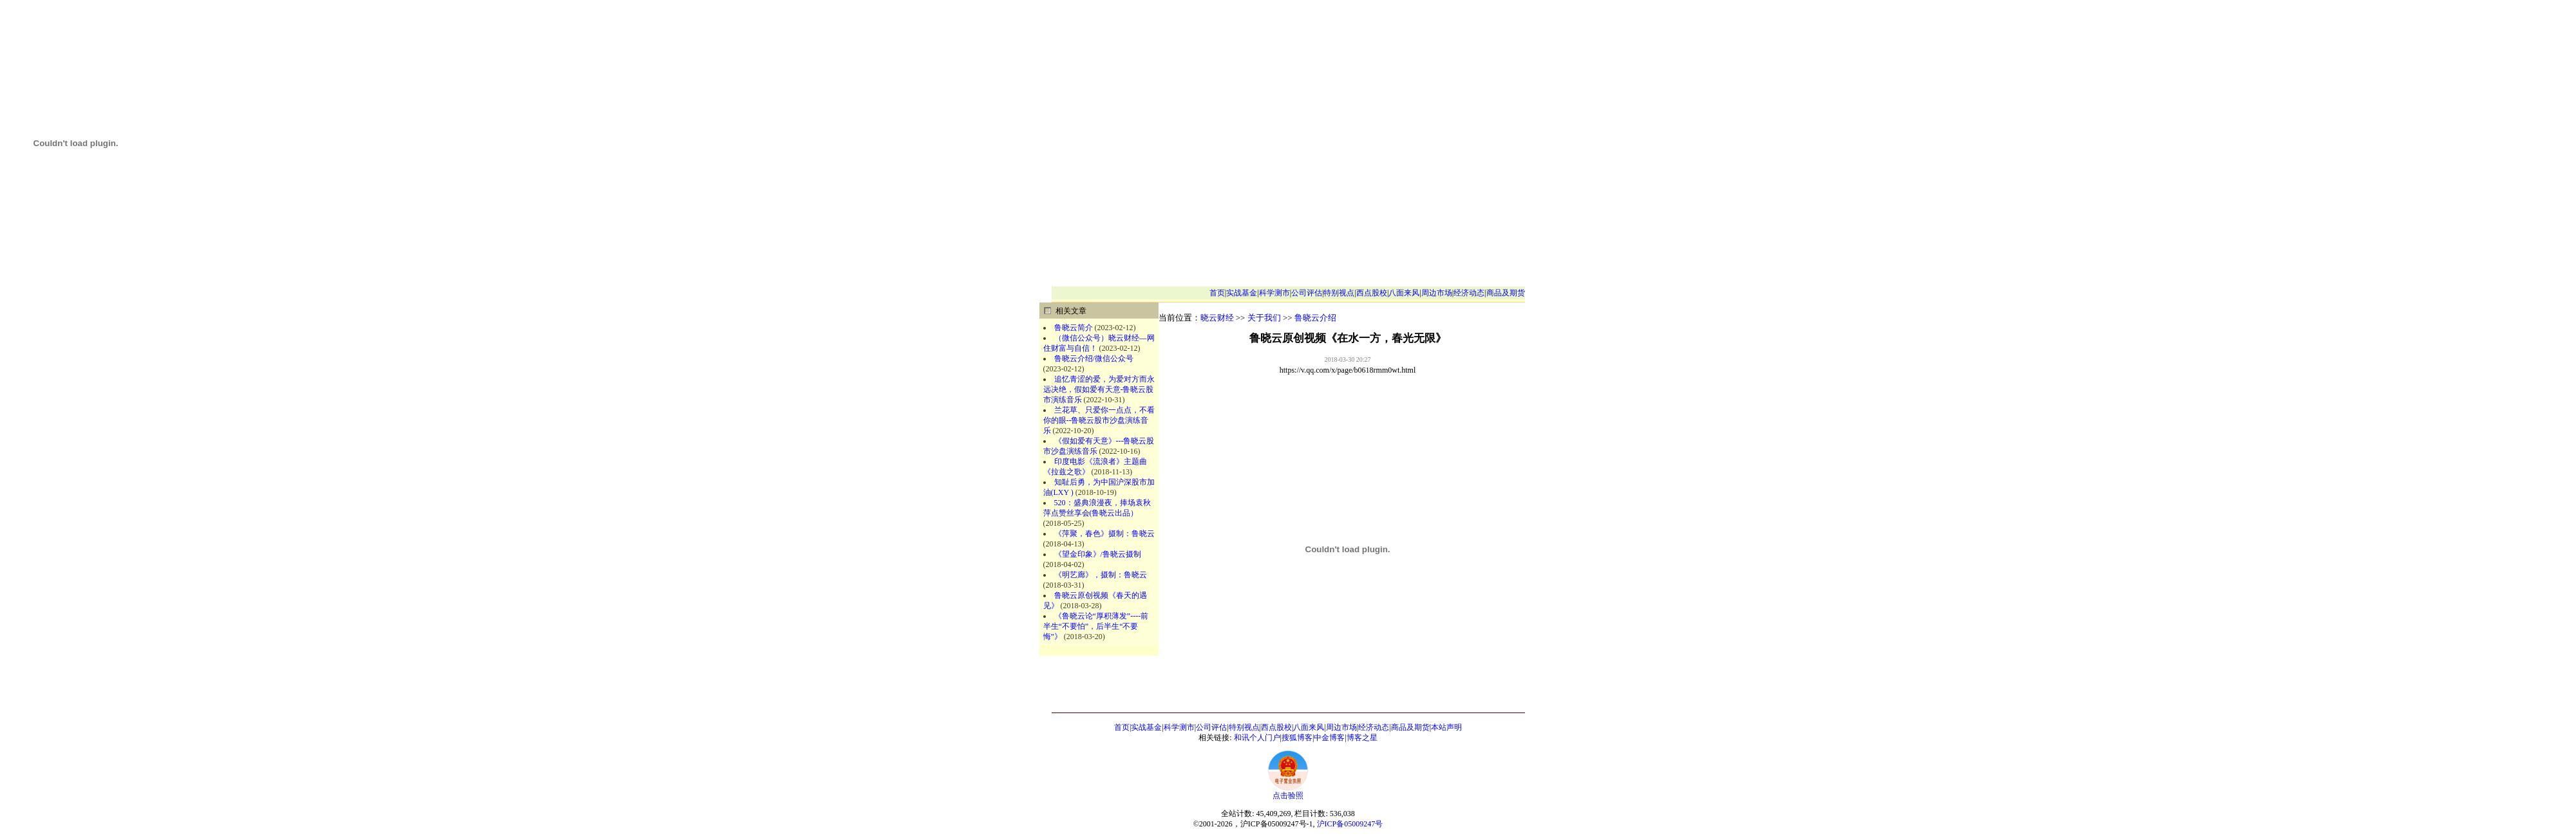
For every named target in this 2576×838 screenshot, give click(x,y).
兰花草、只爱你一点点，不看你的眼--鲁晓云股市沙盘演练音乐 (1099, 420)
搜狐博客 (1297, 737)
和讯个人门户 (1257, 737)
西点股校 (1371, 292)
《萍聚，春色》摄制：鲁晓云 (1104, 533)
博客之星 (1362, 737)
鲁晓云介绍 (1315, 317)
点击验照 (1288, 791)
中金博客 (1329, 737)
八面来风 (1403, 292)
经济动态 (1469, 292)
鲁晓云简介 (1073, 327)
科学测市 (1274, 292)
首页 (1217, 292)
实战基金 (1241, 292)
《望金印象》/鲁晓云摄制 (1097, 554)
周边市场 (1436, 292)
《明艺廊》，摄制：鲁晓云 (1100, 574)
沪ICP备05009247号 (1350, 823)
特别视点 (1338, 292)
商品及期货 (1505, 292)
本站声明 (1446, 727)
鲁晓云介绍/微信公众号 (1093, 358)
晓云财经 (1217, 317)
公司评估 (1306, 292)
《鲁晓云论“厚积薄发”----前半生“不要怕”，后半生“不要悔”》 (1096, 626)
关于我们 (1264, 317)
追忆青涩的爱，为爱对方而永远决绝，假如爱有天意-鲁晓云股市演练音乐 (1099, 389)
